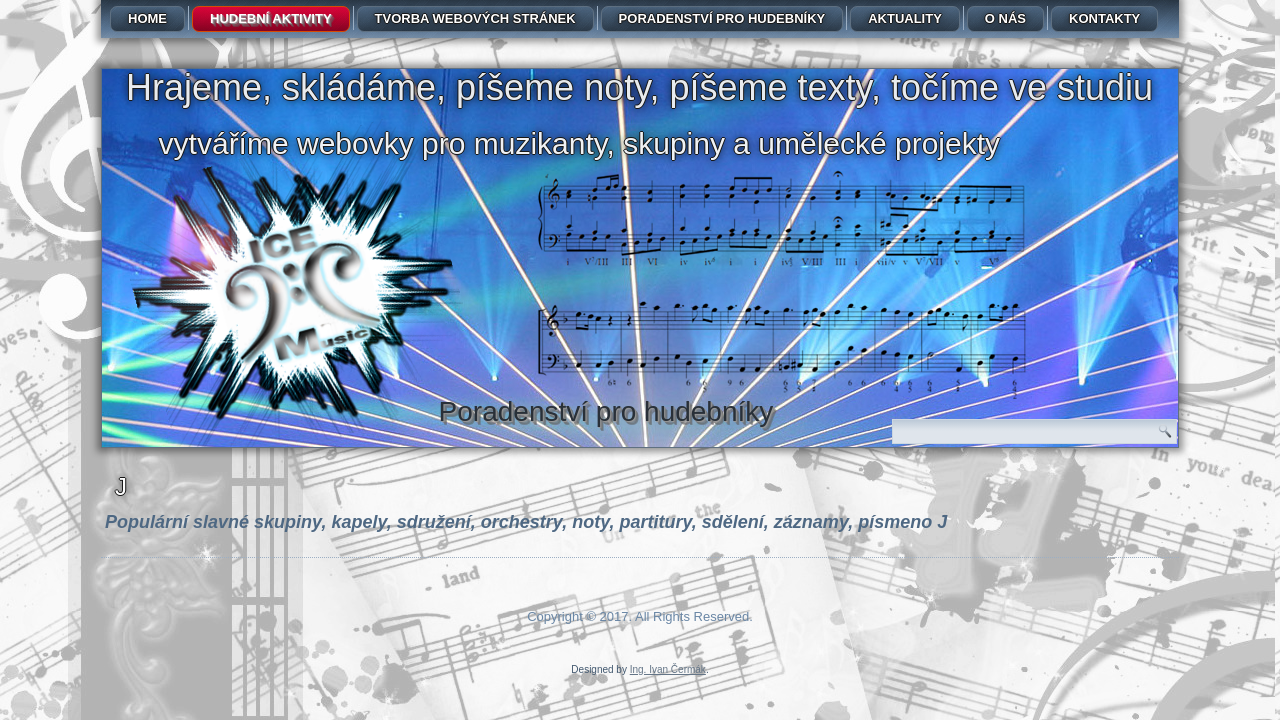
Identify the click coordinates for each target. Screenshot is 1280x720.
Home (147, 18)
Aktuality (905, 18)
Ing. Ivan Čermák (668, 669)
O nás (1005, 18)
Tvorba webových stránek (475, 18)
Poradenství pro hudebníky (722, 18)
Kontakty (1104, 18)
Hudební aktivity (271, 18)
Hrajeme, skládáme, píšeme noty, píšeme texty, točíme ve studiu (639, 87)
